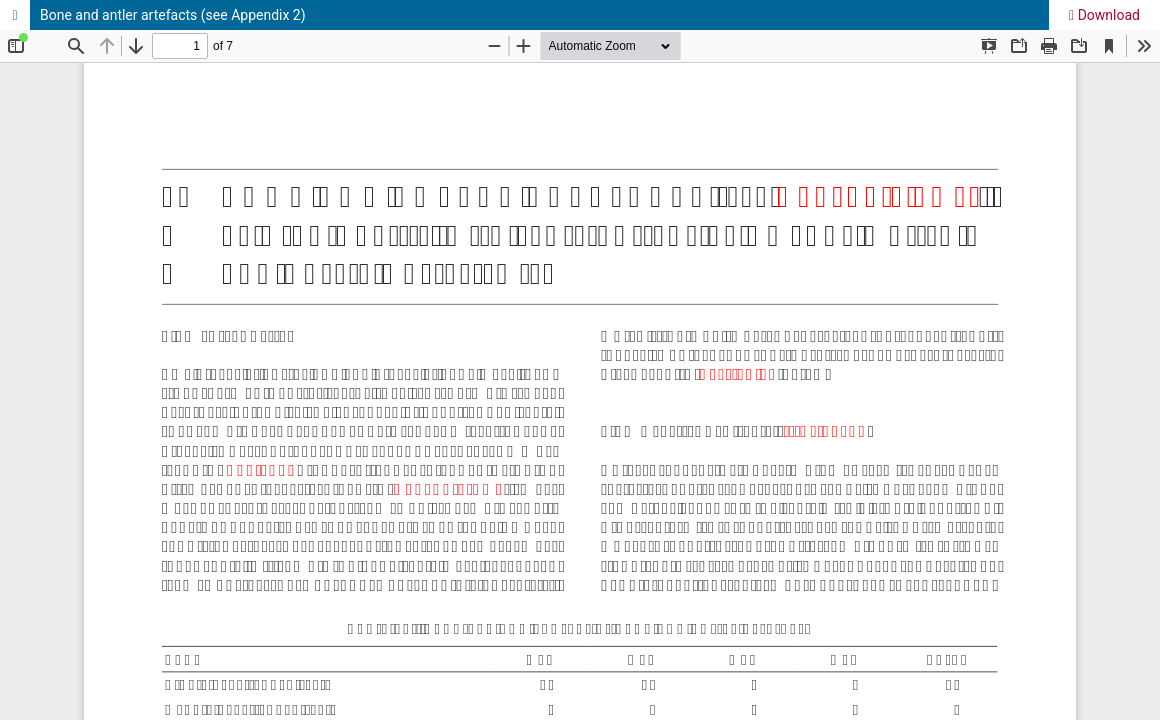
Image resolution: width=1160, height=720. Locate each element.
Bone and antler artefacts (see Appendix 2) (173, 15)
